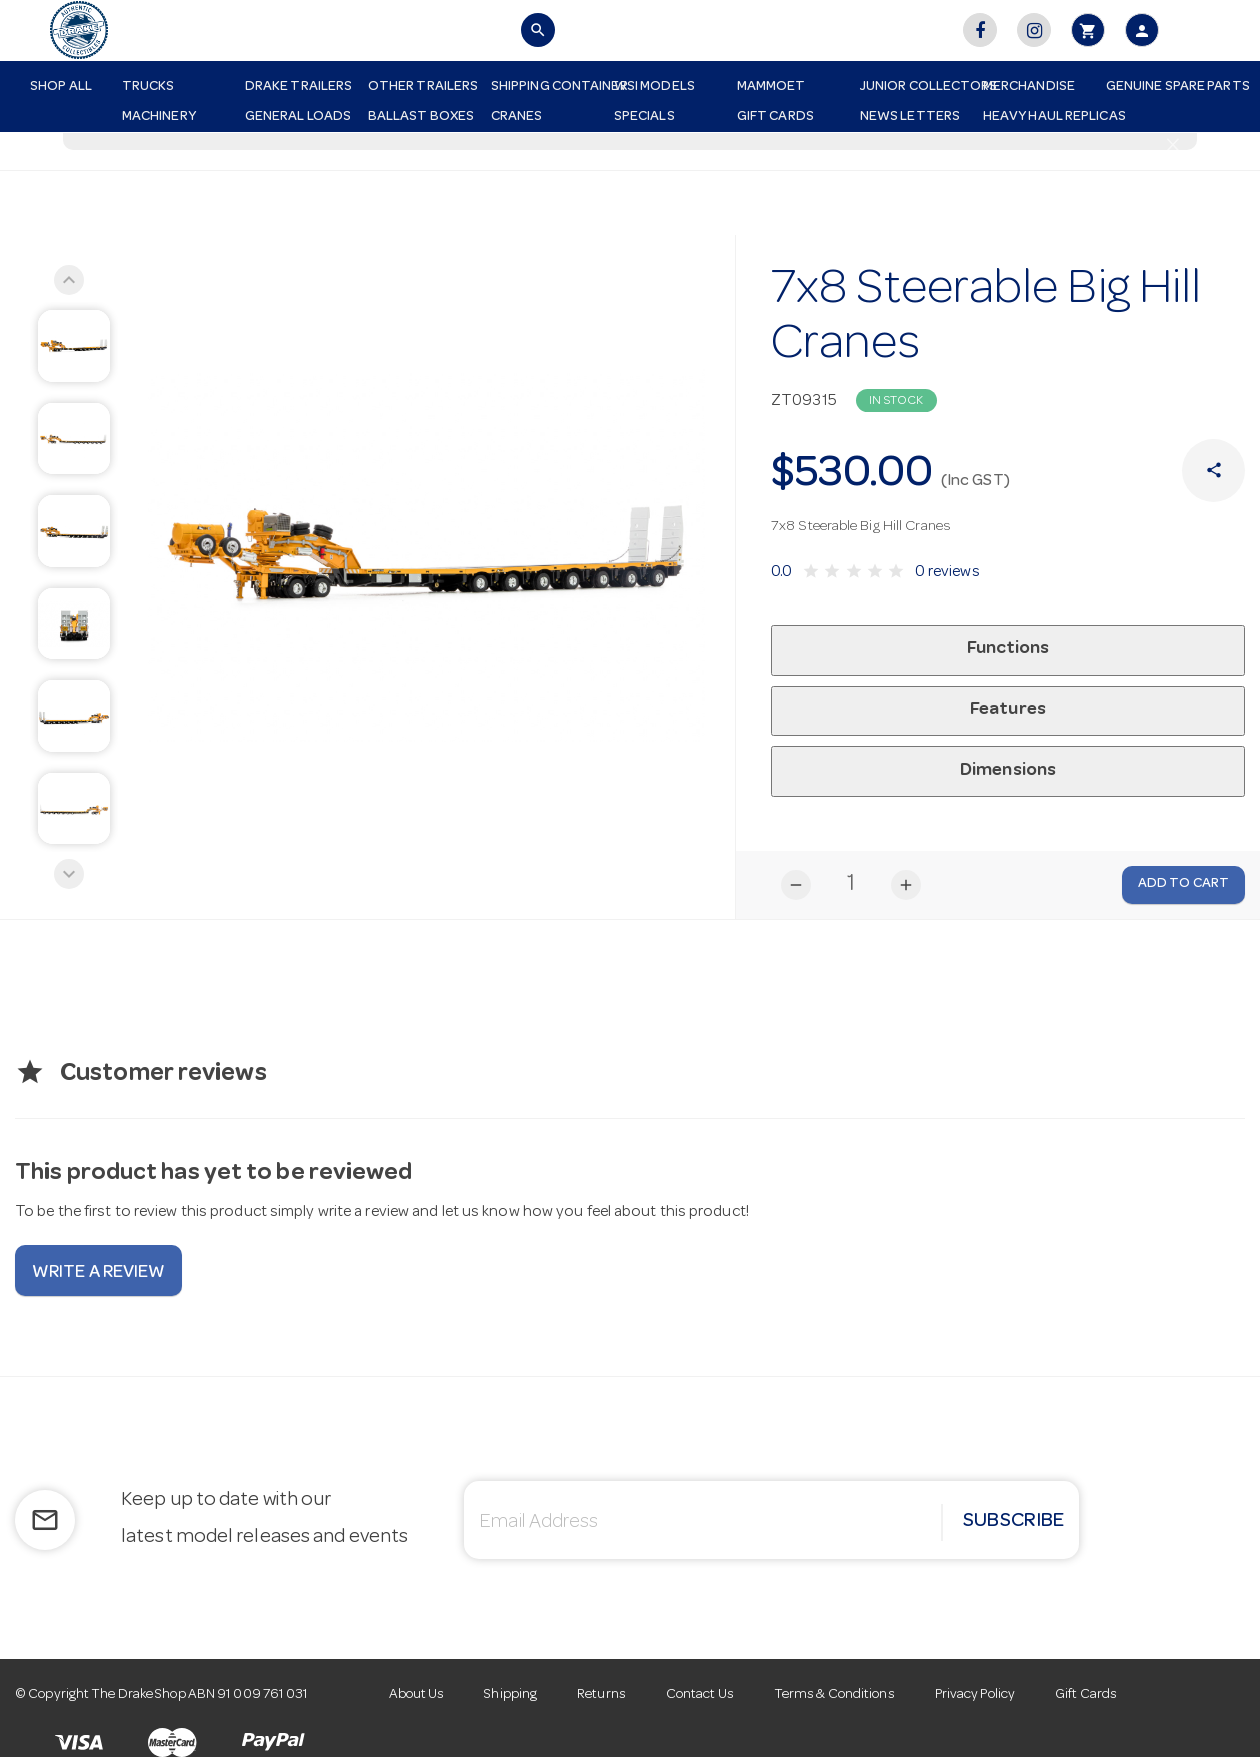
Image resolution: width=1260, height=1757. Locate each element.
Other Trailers (422, 87)
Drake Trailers (298, 87)
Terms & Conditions (834, 1695)
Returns (601, 1695)
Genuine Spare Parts (1160, 87)
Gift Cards (775, 117)
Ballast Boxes (421, 117)
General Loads (298, 117)
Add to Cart (1183, 884)
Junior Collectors (914, 87)
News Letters (910, 117)
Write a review (98, 1273)
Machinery (159, 117)
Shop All (61, 87)
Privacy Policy (975, 1695)
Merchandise (1029, 87)
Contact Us (700, 1695)
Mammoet (771, 87)
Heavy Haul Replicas (1037, 117)
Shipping (510, 1695)
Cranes (517, 117)
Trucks (148, 87)
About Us (417, 1695)
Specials (644, 117)
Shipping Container (545, 87)
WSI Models (654, 87)
